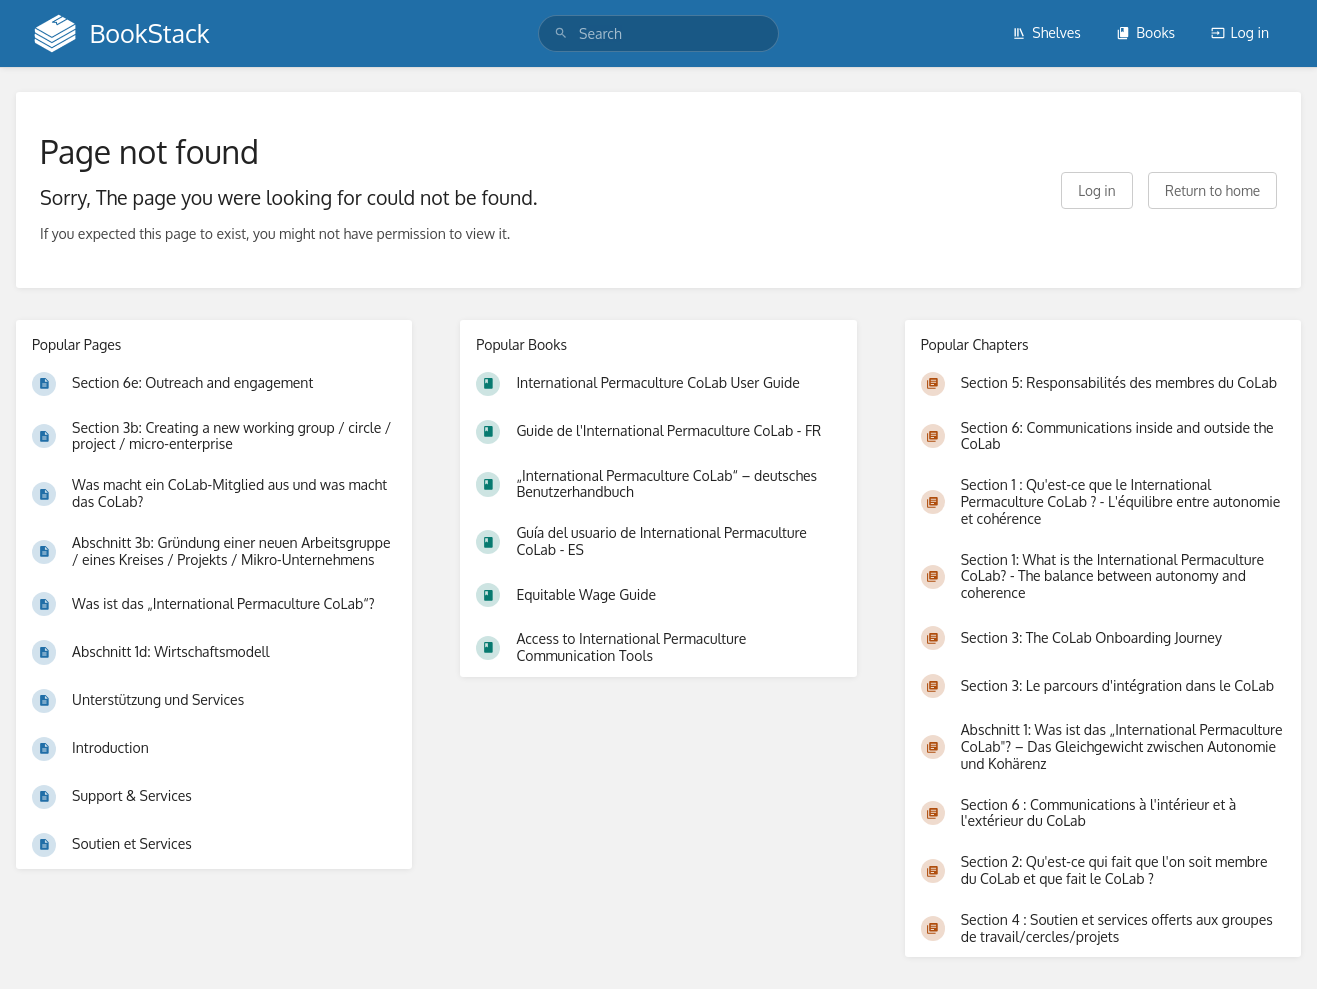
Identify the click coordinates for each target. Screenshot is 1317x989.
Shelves (1046, 32)
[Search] (561, 33)
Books (1145, 32)
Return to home (1212, 190)
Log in (1240, 32)
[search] (658, 33)
